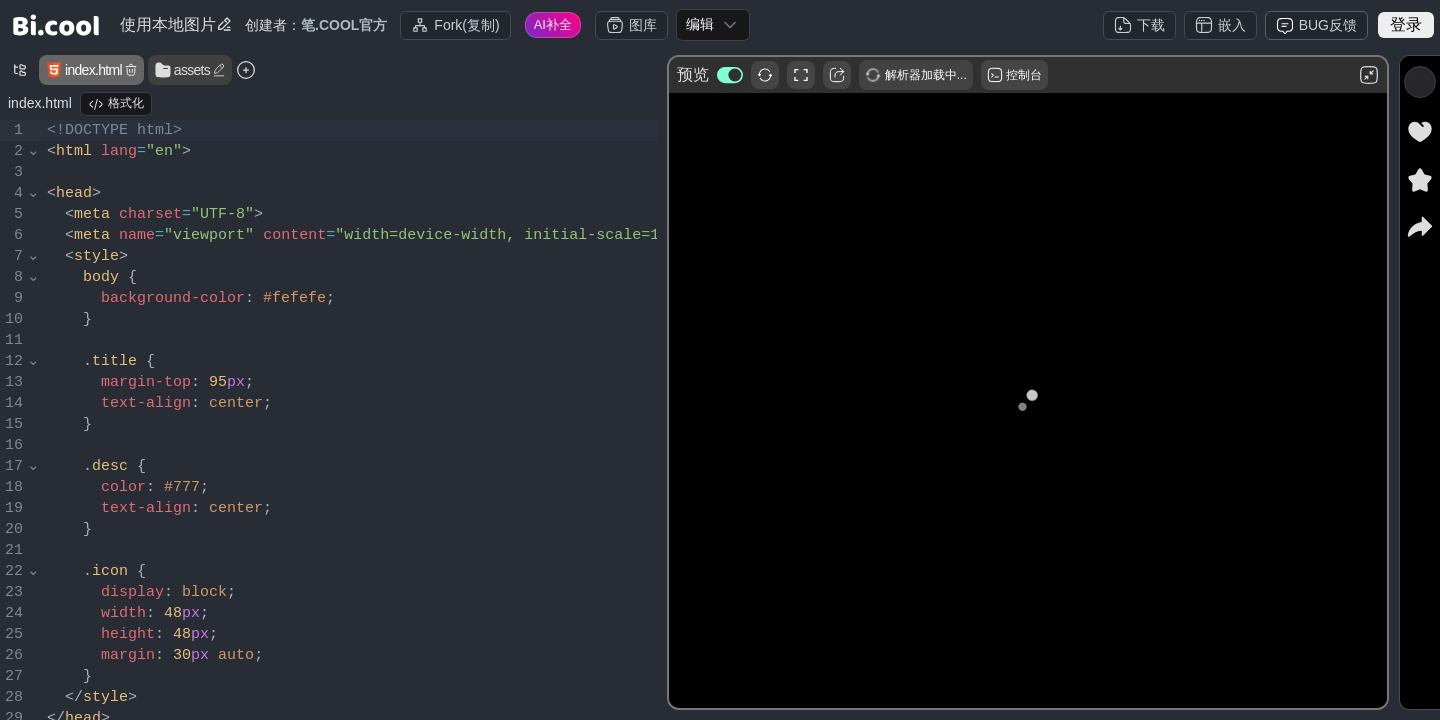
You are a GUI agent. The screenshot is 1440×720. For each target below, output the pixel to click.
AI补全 (553, 24)
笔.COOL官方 (344, 25)
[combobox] (713, 25)
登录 (1406, 24)
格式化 (116, 104)
